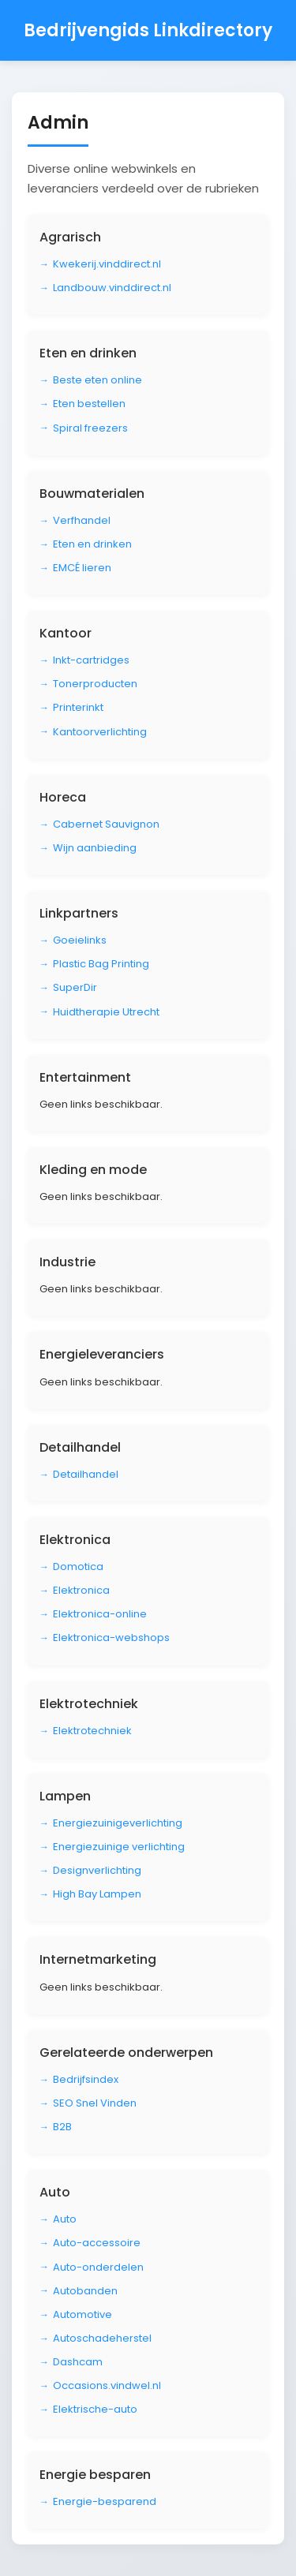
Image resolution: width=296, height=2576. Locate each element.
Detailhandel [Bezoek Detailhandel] (85, 1474)
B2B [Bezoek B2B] (62, 2126)
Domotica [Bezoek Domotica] (78, 1566)
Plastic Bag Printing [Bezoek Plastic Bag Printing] (101, 963)
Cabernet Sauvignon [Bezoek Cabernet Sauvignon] (106, 824)
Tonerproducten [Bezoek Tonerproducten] (95, 683)
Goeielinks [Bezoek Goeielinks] (80, 940)
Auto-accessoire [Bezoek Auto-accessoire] (97, 2242)
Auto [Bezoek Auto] (65, 2218)
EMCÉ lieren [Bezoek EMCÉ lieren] (82, 567)
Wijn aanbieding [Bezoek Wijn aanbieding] (95, 847)
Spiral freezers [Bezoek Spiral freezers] (90, 428)
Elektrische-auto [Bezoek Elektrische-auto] (95, 2409)
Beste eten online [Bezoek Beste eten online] (97, 379)
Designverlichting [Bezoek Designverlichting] (97, 1870)
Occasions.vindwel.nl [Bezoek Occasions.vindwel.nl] (107, 2385)
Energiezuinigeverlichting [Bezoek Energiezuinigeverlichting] (117, 1822)
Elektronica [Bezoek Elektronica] (81, 1590)
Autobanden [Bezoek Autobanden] (85, 2290)
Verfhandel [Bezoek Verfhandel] (82, 520)
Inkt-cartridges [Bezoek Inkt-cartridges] (91, 659)
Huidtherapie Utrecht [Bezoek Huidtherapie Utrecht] (106, 1011)
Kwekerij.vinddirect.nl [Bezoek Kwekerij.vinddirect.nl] (107, 263)
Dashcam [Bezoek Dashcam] (78, 2361)
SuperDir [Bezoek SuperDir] (75, 987)
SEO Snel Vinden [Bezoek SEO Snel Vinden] (95, 2103)
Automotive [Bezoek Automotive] (82, 2314)
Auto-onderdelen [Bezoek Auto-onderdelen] (98, 2267)
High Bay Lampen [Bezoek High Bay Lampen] (97, 1893)
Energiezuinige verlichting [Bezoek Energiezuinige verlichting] (119, 1846)
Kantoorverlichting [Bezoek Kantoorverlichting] (100, 731)
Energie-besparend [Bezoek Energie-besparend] (104, 2501)
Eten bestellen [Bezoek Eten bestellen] (89, 403)
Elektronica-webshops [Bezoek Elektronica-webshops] (111, 1637)
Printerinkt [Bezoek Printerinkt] (78, 707)
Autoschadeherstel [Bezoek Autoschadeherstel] (102, 2338)
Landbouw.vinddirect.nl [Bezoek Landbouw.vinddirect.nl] (112, 287)
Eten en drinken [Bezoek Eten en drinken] (92, 544)
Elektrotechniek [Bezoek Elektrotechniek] (92, 1730)
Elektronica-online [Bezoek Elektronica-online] (100, 1613)
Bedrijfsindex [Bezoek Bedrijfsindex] (85, 2079)
